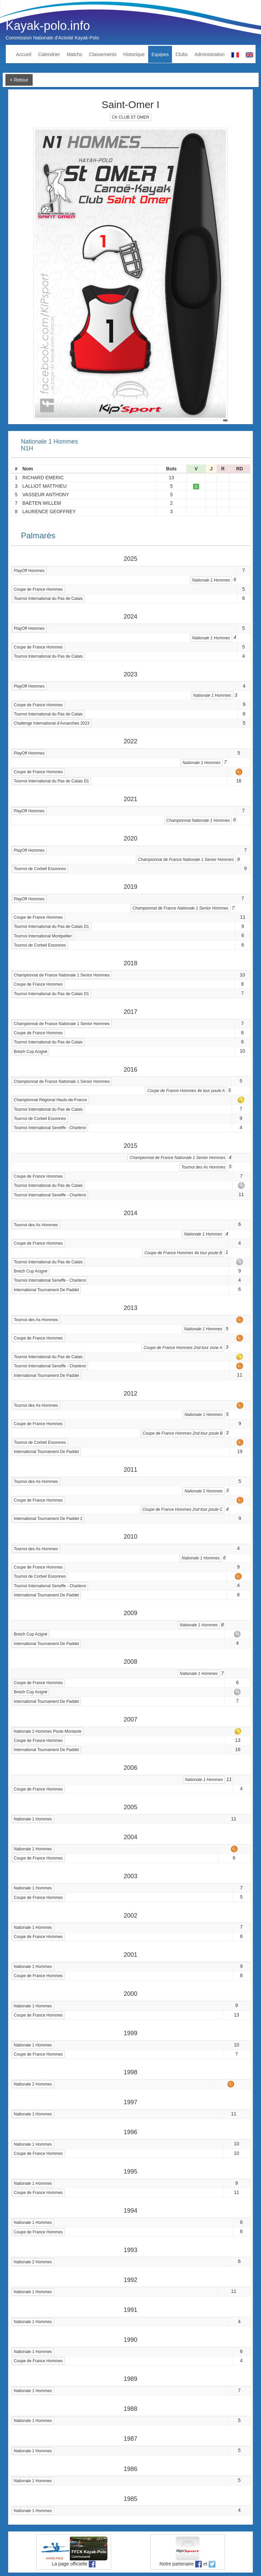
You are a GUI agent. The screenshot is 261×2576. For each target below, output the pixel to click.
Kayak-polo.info (48, 26)
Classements (103, 54)
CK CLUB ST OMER (130, 117)
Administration (209, 54)
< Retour (19, 80)
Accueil (23, 54)
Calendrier (49, 54)
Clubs (181, 54)
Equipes (160, 54)
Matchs (74, 54)
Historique (134, 54)
